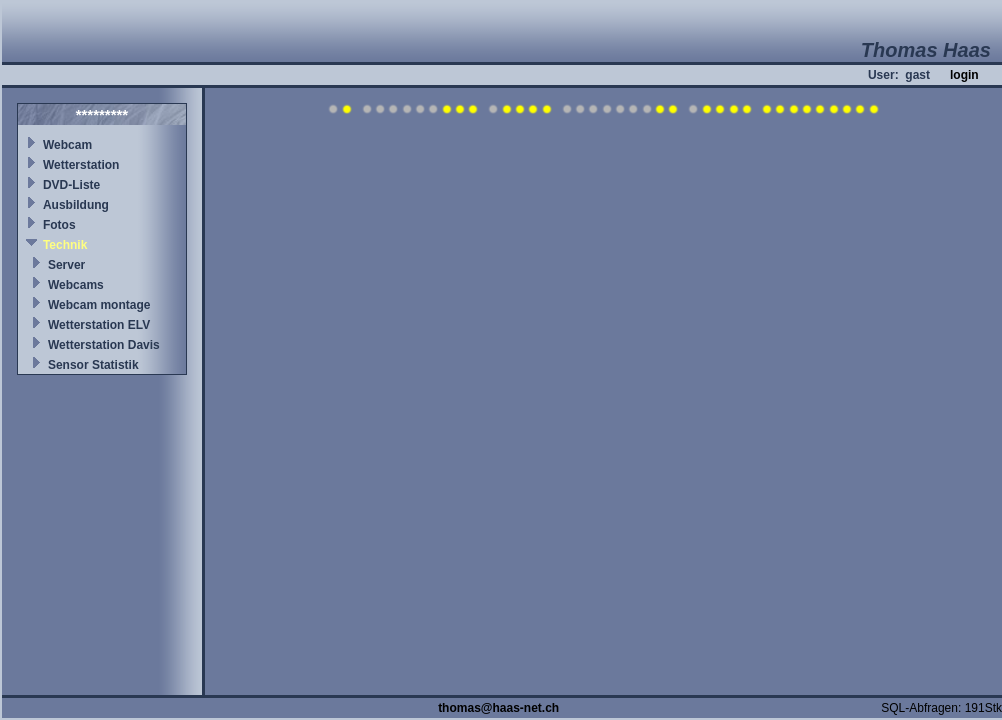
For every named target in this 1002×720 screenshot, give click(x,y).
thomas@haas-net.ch (498, 708)
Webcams (76, 285)
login (964, 75)
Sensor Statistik (93, 365)
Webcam (67, 145)
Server (66, 265)
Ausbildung (76, 205)
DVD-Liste (71, 185)
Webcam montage (99, 305)
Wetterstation (81, 165)
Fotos (59, 225)
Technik (65, 245)
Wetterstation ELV (99, 325)
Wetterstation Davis (104, 345)
